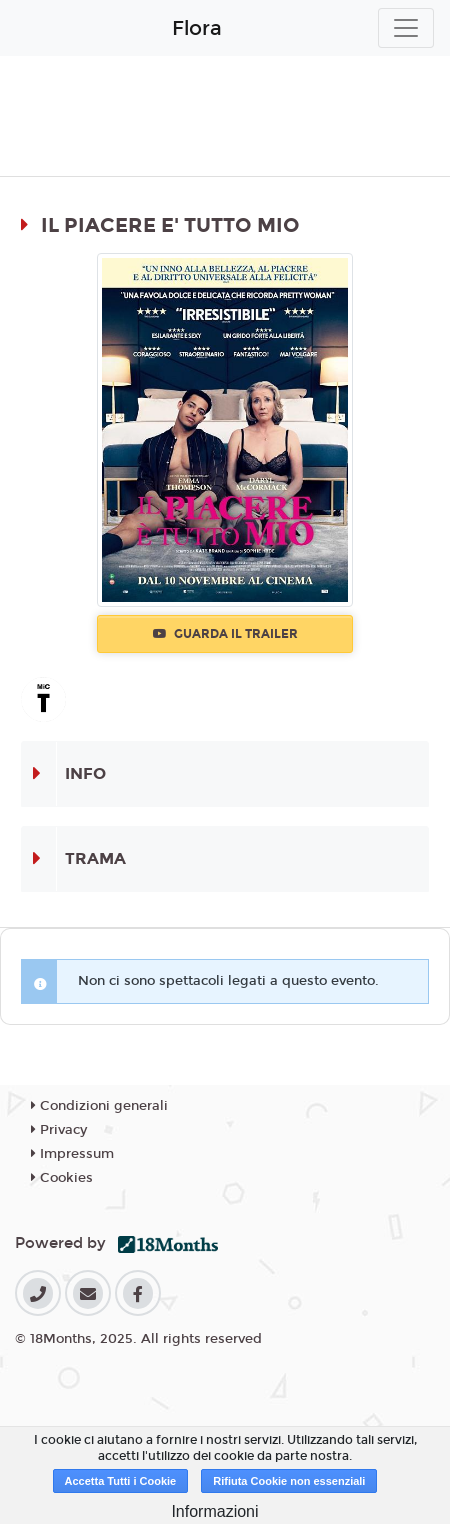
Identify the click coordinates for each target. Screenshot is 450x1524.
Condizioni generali (99, 1106)
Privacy (59, 1130)
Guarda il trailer (225, 634)
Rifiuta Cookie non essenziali (289, 1481)
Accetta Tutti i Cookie (121, 1481)
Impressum (72, 1154)
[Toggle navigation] (406, 28)
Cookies (62, 1178)
